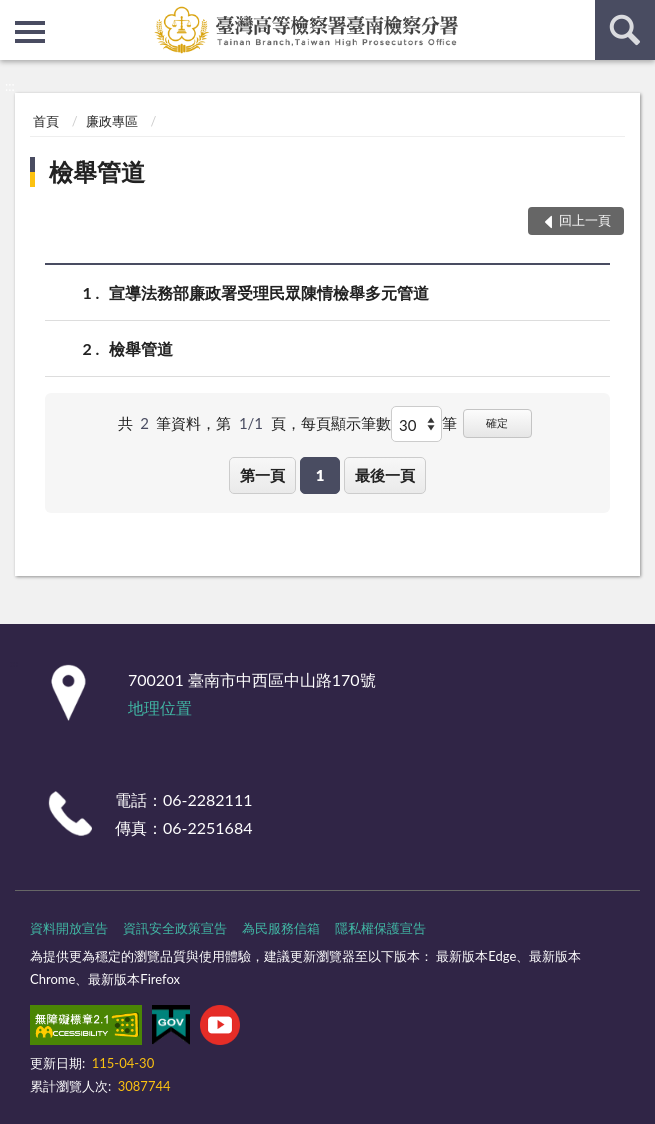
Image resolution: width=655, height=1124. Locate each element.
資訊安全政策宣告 (175, 928)
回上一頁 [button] (585, 220)
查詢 (625, 30)
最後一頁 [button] (385, 475)
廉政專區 (112, 121)
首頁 (46, 121)
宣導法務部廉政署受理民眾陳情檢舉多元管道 (269, 292)
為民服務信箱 (281, 928)
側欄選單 (30, 32)
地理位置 (160, 707)
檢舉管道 (97, 171)
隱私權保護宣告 (380, 928)
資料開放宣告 (69, 928)
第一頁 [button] (262, 475)
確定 (497, 422)
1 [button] (320, 475)
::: (16, 15)
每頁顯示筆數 (346, 423)
